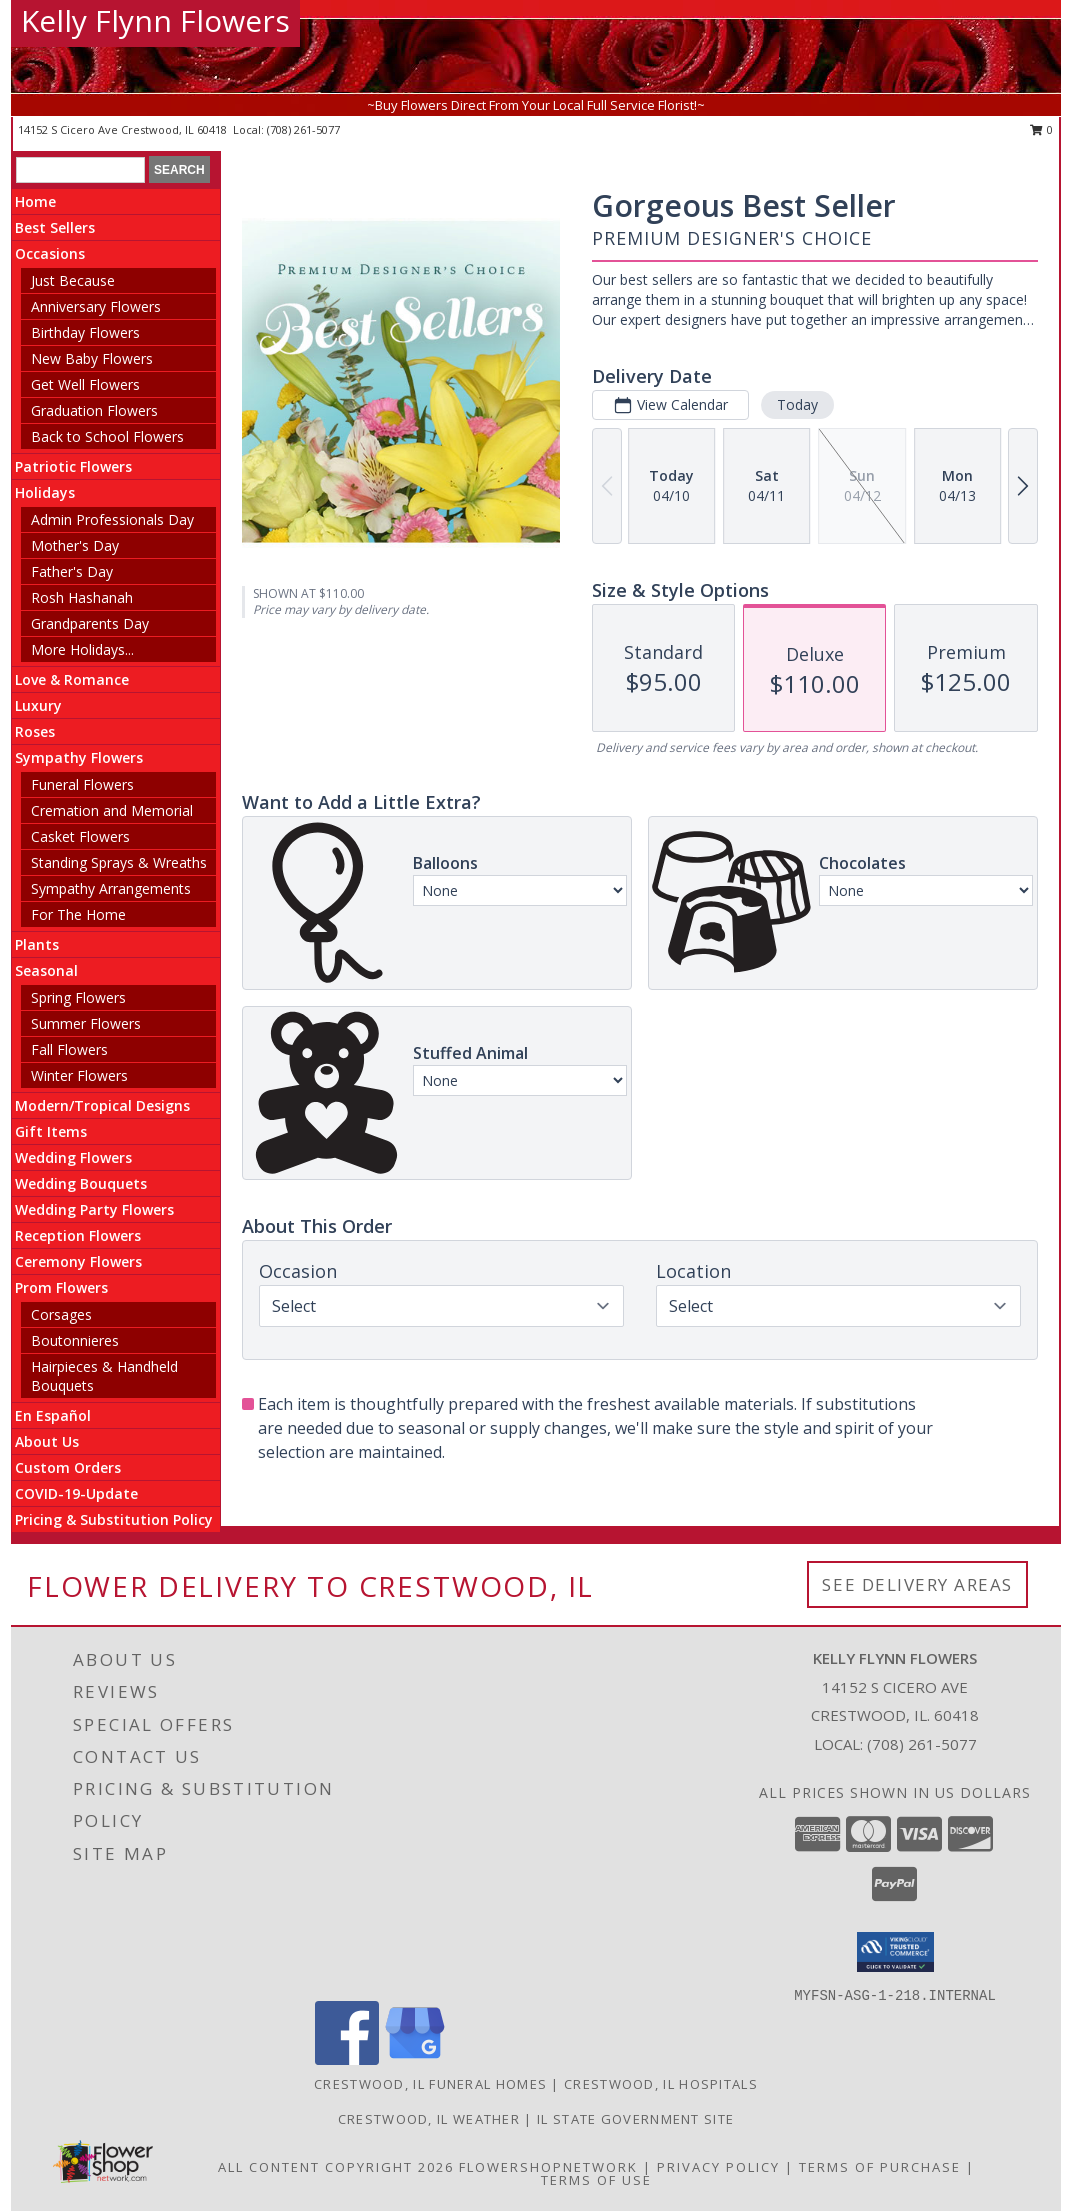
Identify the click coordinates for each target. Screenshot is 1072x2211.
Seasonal (46, 970)
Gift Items (51, 1131)
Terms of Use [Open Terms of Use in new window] (596, 2180)
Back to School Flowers (107, 436)
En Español (53, 1415)
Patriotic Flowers (73, 466)
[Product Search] (80, 170)
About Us (47, 1441)
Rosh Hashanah (82, 597)
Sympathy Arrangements (111, 888)
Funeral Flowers (82, 784)
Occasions (50, 253)
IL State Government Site (635, 2119)
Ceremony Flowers (78, 1261)
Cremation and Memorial (112, 810)
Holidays (45, 492)
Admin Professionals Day (112, 519)
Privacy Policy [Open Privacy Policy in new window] (718, 2167)
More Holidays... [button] (82, 649)
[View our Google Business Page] (415, 2059)
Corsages (61, 1314)
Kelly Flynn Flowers (155, 20)
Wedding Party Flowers (94, 1209)
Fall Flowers (69, 1049)
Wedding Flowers (73, 1157)
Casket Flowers (80, 836)
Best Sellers (55, 227)
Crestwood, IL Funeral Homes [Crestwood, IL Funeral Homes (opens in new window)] (430, 2084)
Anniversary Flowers (96, 306)
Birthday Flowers (85, 332)
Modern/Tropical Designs (102, 1105)
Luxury (38, 705)
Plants (37, 944)
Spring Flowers (78, 997)
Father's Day (72, 571)
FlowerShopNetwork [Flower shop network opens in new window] (548, 2167)
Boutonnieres (75, 1340)
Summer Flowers (86, 1023)
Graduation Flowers (94, 410)
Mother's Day (75, 545)
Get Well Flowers (85, 384)
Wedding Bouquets (81, 1183)
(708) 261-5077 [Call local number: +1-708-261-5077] (303, 129)
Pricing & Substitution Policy (114, 1519)
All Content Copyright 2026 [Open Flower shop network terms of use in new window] (336, 2167)
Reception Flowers (78, 1235)
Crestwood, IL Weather (429, 2119)
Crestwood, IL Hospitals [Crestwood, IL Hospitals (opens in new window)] (661, 2084)
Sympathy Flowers (79, 757)
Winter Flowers (79, 1075)
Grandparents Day (90, 623)
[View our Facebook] (347, 2059)
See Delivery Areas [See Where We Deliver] (917, 1584)
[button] (895, 1952)
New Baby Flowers (92, 358)
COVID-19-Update (76, 1493)
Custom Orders (68, 1467)
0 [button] (1041, 129)
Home (35, 201)
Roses (35, 731)
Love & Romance (72, 679)
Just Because (73, 280)
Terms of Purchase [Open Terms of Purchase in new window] (880, 2167)
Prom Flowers (61, 1287)
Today (797, 404)
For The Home (78, 914)
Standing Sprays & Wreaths (119, 862)
